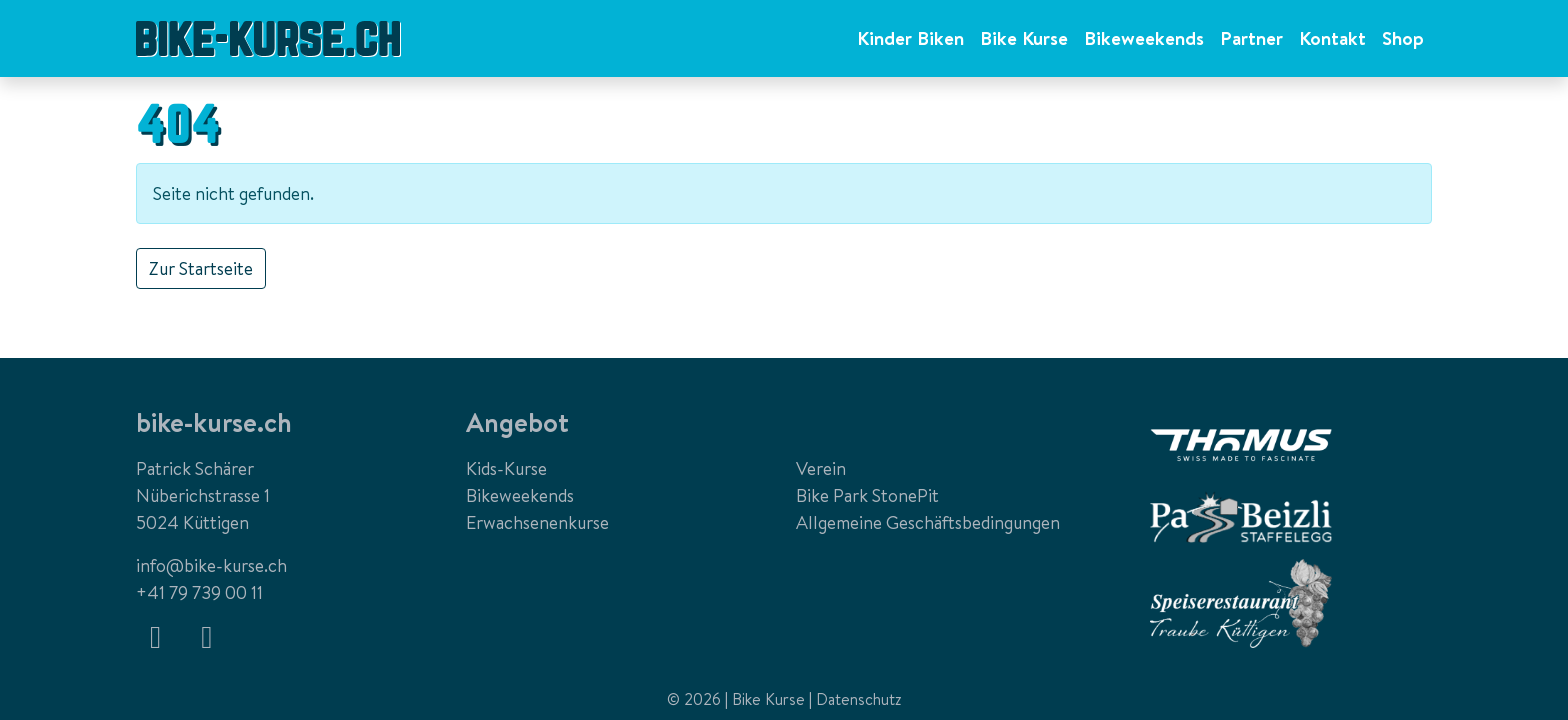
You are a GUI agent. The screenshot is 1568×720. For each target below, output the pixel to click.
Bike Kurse (1024, 38)
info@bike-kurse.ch (211, 565)
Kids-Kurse (506, 468)
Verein (821, 468)
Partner (1251, 38)
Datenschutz (859, 699)
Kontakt (1332, 38)
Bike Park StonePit (867, 495)
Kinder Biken (910, 38)
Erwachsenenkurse (537, 522)
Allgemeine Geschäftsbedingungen (928, 522)
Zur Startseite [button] (201, 268)
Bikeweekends (1144, 38)
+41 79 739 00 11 (199, 592)
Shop (1403, 38)
